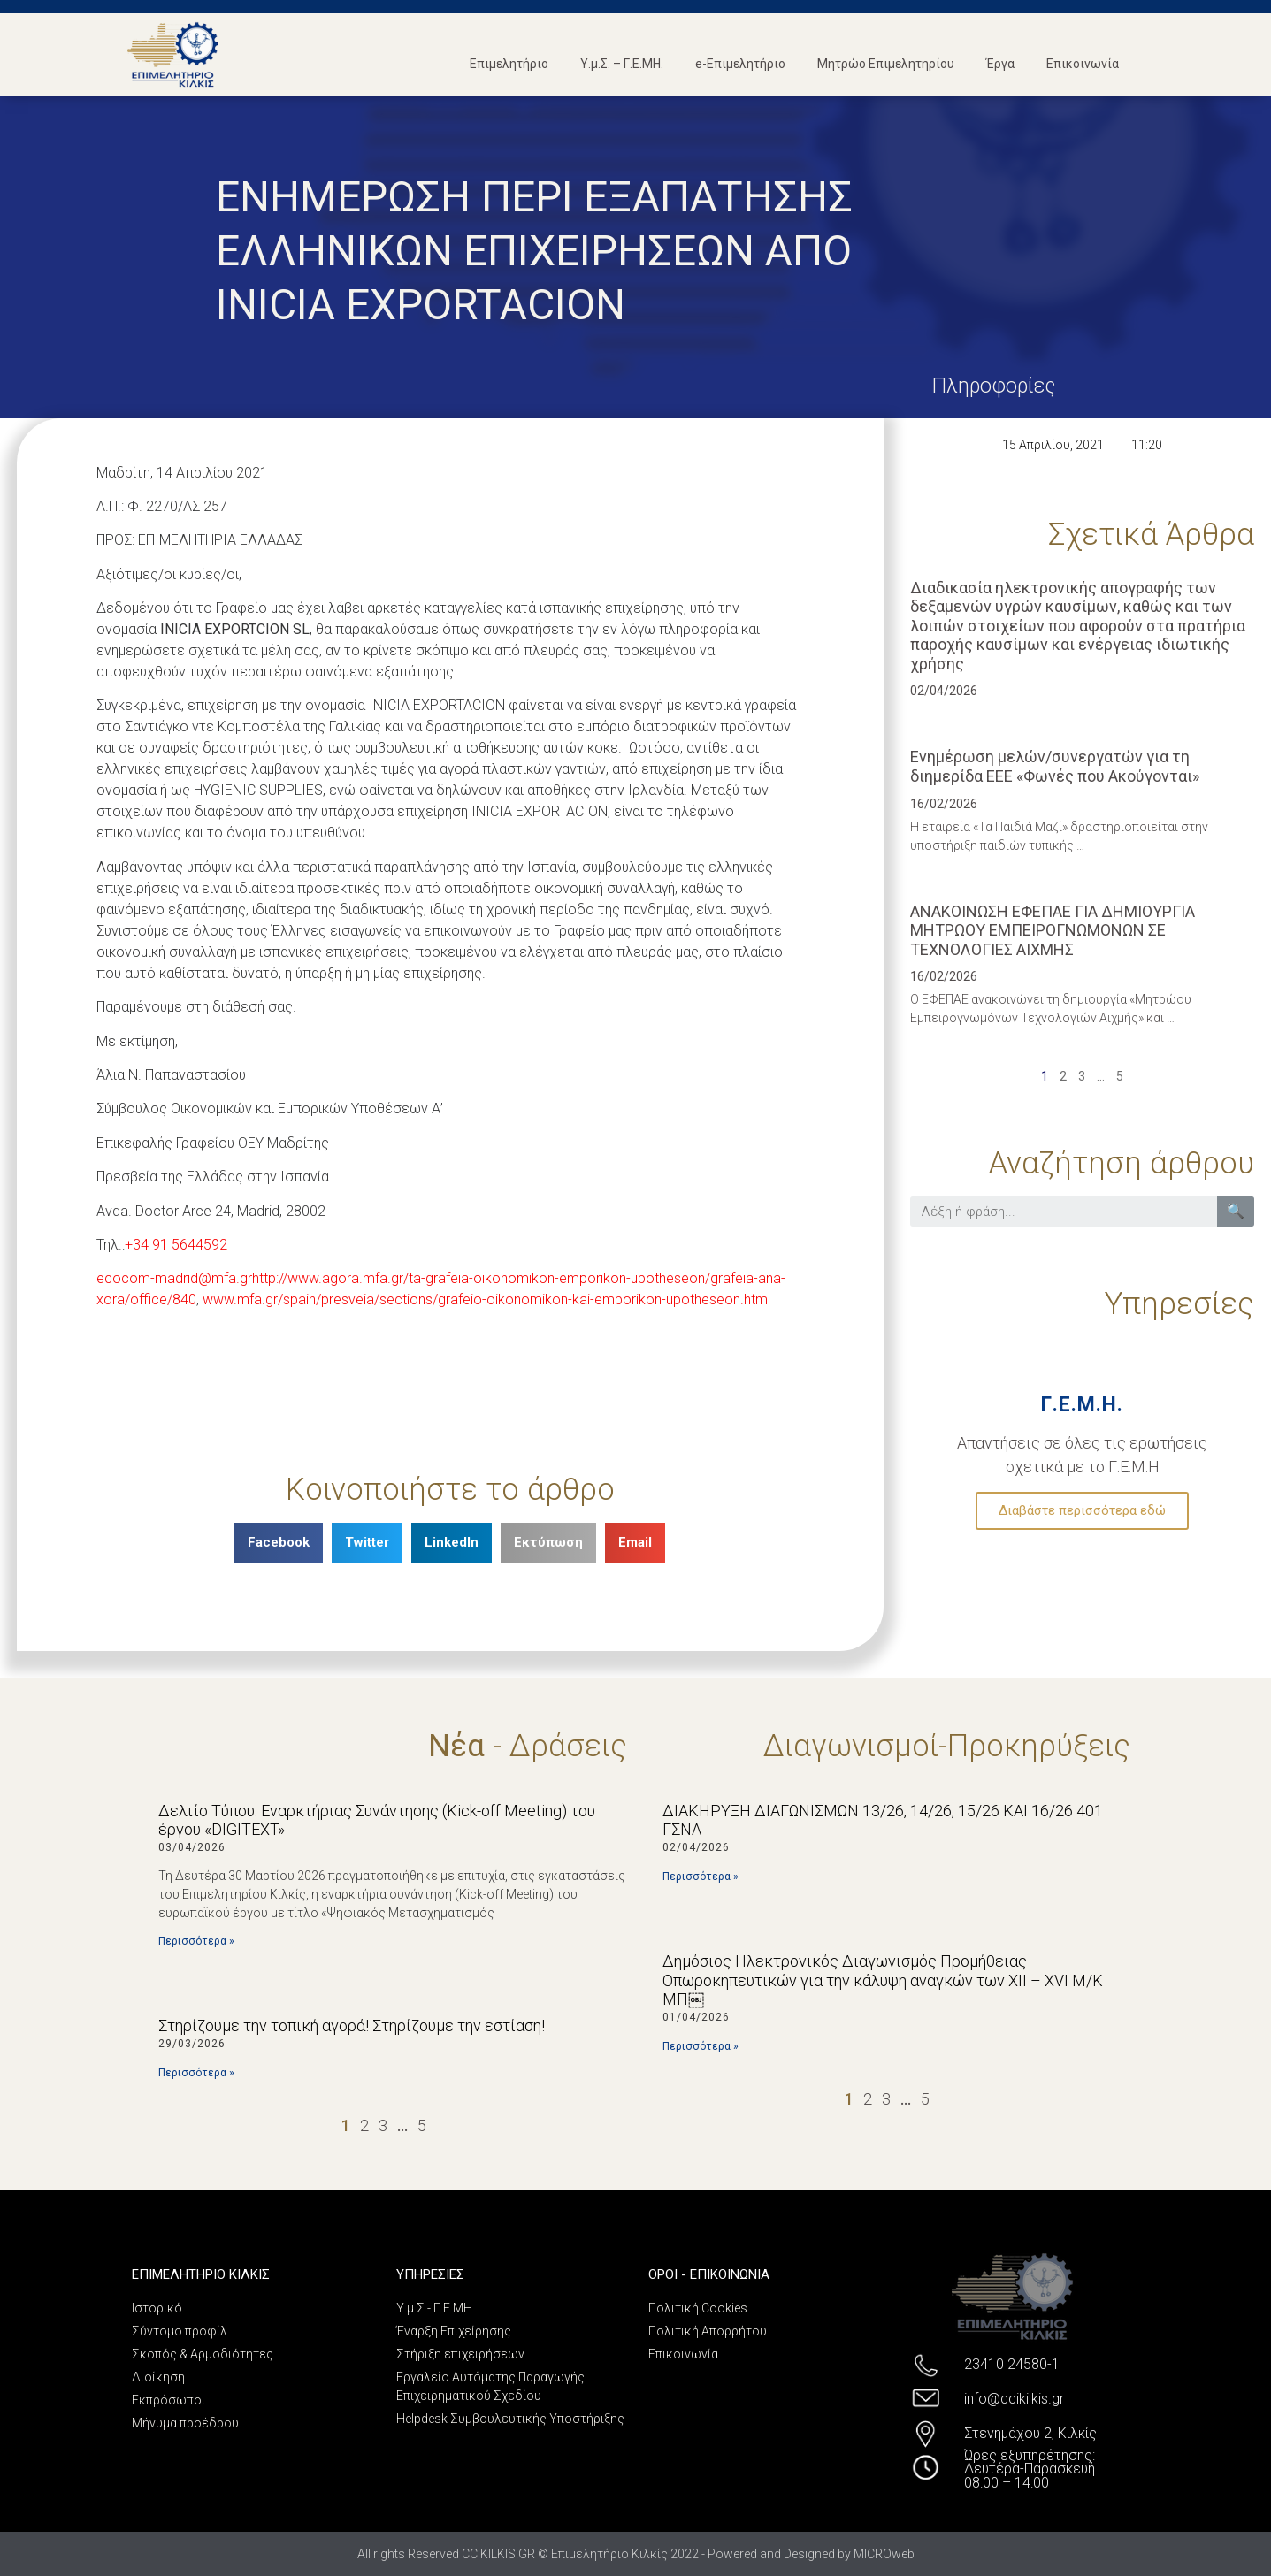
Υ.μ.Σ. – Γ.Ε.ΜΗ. (621, 64)
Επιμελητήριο (509, 64)
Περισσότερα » (196, 1941)
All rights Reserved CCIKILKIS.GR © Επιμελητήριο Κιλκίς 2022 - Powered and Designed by (605, 2554)
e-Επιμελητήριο (740, 64)
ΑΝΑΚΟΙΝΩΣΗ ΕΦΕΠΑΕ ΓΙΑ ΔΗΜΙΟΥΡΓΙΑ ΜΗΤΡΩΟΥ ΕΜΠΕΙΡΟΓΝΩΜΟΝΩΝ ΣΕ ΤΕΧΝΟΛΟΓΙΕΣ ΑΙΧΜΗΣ (1052, 930)
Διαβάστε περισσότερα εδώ (1082, 1510)
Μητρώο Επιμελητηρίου (885, 64)
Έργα (1000, 64)
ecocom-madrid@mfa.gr (174, 1278)
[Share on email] (635, 1543)
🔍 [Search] (1235, 1211)
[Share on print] (548, 1543)
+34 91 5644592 (176, 1244)
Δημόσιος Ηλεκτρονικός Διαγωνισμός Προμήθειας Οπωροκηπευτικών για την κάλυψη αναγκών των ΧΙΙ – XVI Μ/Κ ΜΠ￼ (882, 1980)
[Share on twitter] (367, 1543)
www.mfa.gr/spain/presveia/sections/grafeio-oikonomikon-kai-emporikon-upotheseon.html (486, 1299)
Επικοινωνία (1082, 64)
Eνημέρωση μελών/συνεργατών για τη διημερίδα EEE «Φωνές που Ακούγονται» (1054, 766)
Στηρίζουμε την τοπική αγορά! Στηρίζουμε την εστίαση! (351, 2025)
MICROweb (884, 2554)
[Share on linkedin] (451, 1543)
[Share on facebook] (278, 1543)
